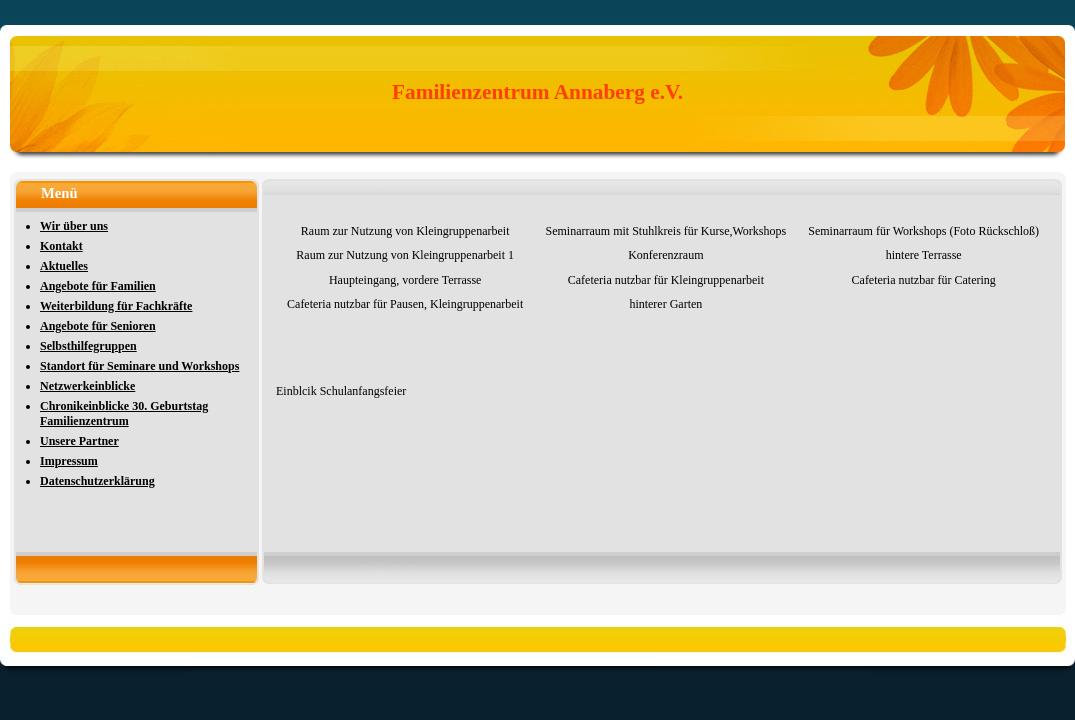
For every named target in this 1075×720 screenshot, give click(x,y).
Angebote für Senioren (98, 326)
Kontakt (61, 246)
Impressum (69, 461)
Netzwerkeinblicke (87, 386)
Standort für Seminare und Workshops (139, 366)
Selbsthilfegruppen (88, 346)
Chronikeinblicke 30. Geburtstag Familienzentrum (124, 413)
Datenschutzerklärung (97, 481)
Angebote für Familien (98, 286)
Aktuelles (64, 266)
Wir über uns (74, 226)
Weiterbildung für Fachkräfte (116, 306)
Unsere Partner (79, 441)
